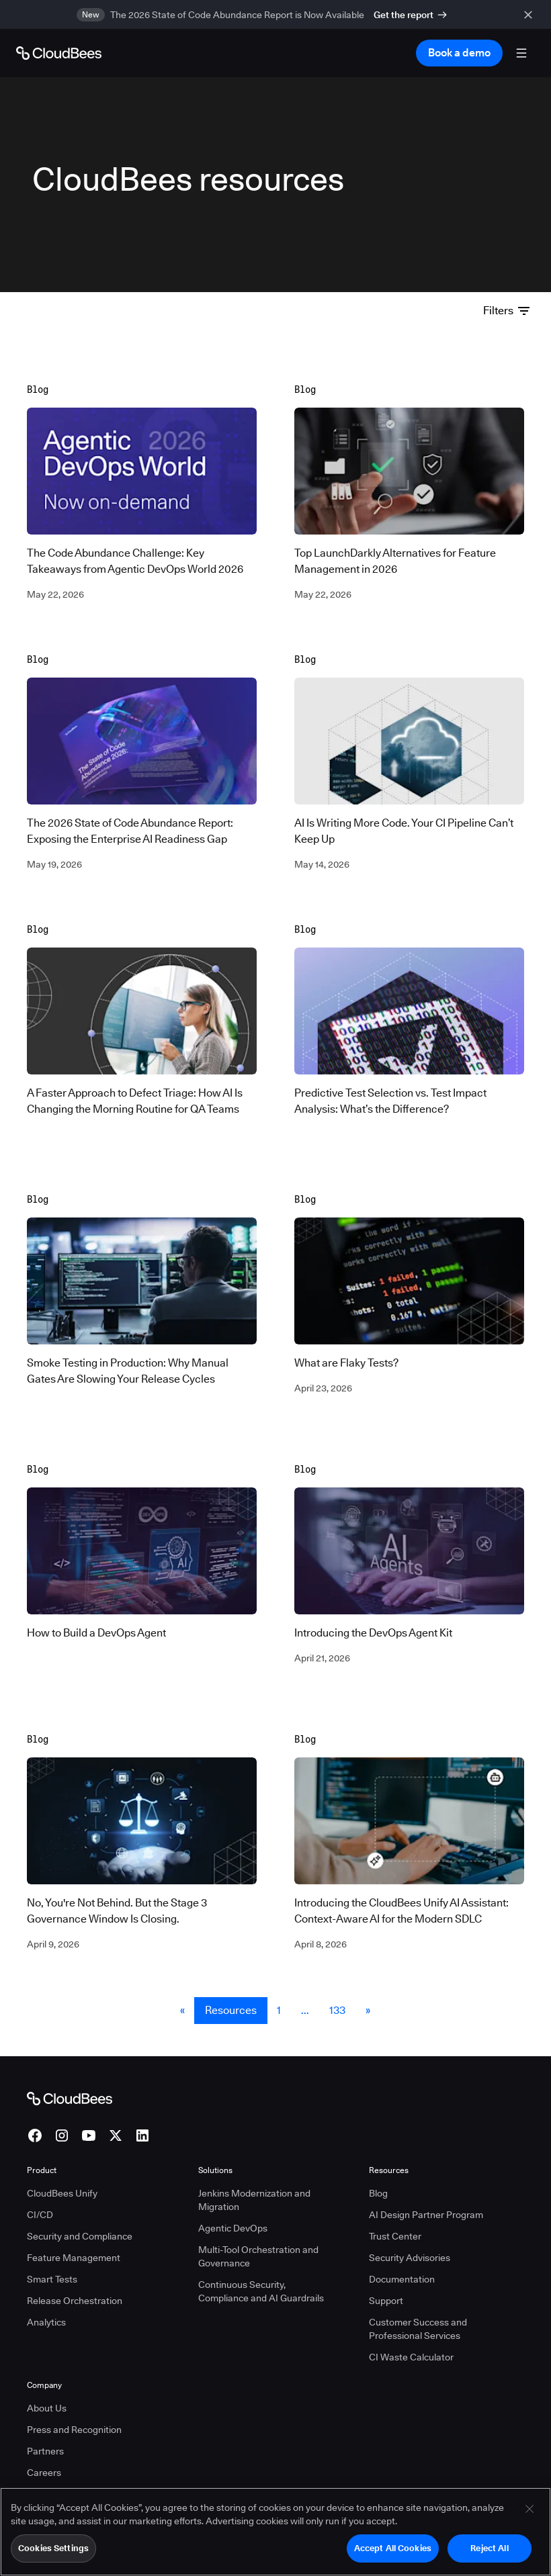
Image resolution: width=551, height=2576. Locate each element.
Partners (45, 2431)
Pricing (41, 2474)
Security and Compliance (79, 2216)
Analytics (46, 2302)
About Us (47, 2388)
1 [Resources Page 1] (279, 1990)
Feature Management (73, 2238)
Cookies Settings (53, 2547)
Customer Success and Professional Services (418, 2309)
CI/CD (40, 2195)
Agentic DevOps (232, 2208)
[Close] (529, 2509)
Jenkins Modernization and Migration (254, 2180)
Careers (44, 2453)
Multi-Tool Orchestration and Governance (258, 2237)
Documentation (402, 2259)
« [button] (182, 1990)
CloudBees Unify (62, 2173)
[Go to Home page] (58, 53)
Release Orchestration (74, 2281)
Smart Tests (52, 2259)
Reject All (489, 2547)
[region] (275, 2531)
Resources (231, 1990)
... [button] (305, 1990)
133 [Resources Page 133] (337, 1990)
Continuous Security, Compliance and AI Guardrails (261, 2272)
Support (386, 2281)
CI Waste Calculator (411, 2337)
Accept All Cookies (392, 2547)
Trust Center (395, 2216)
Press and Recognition (74, 2410)
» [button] (368, 1990)
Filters (506, 310)
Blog (378, 2173)
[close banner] (531, 14)
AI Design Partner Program (426, 2195)
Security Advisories (409, 2238)
